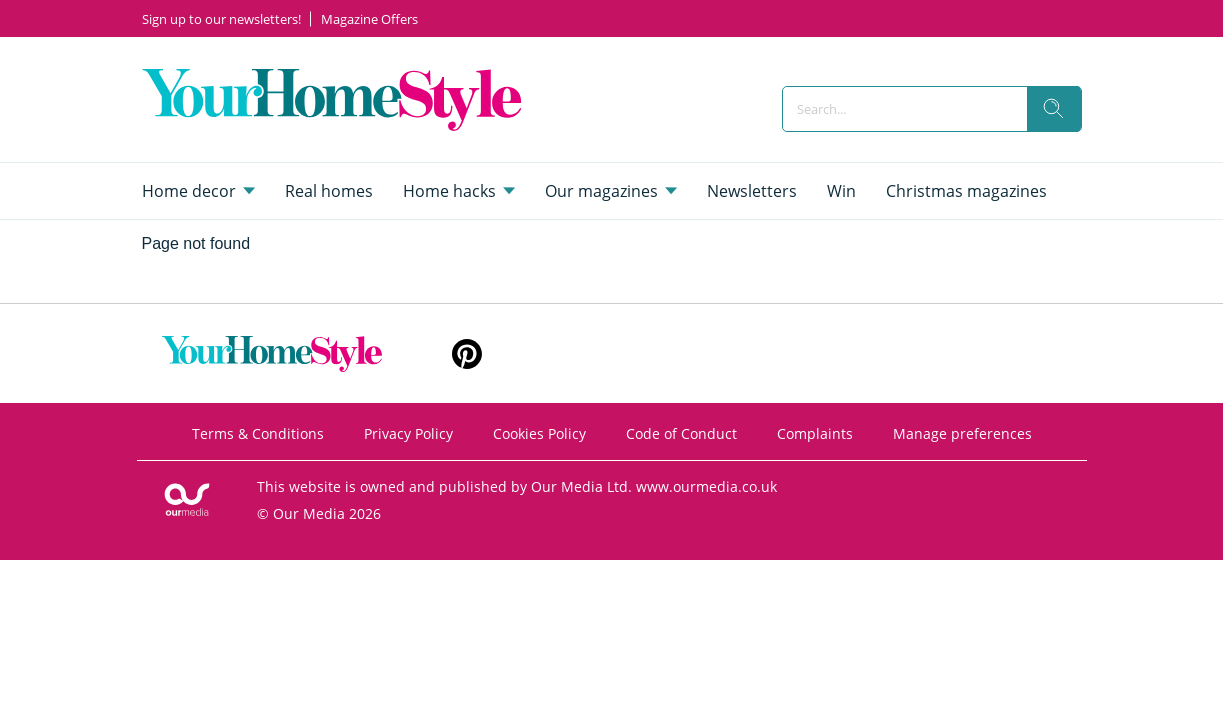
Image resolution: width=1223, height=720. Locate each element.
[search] (1054, 109)
